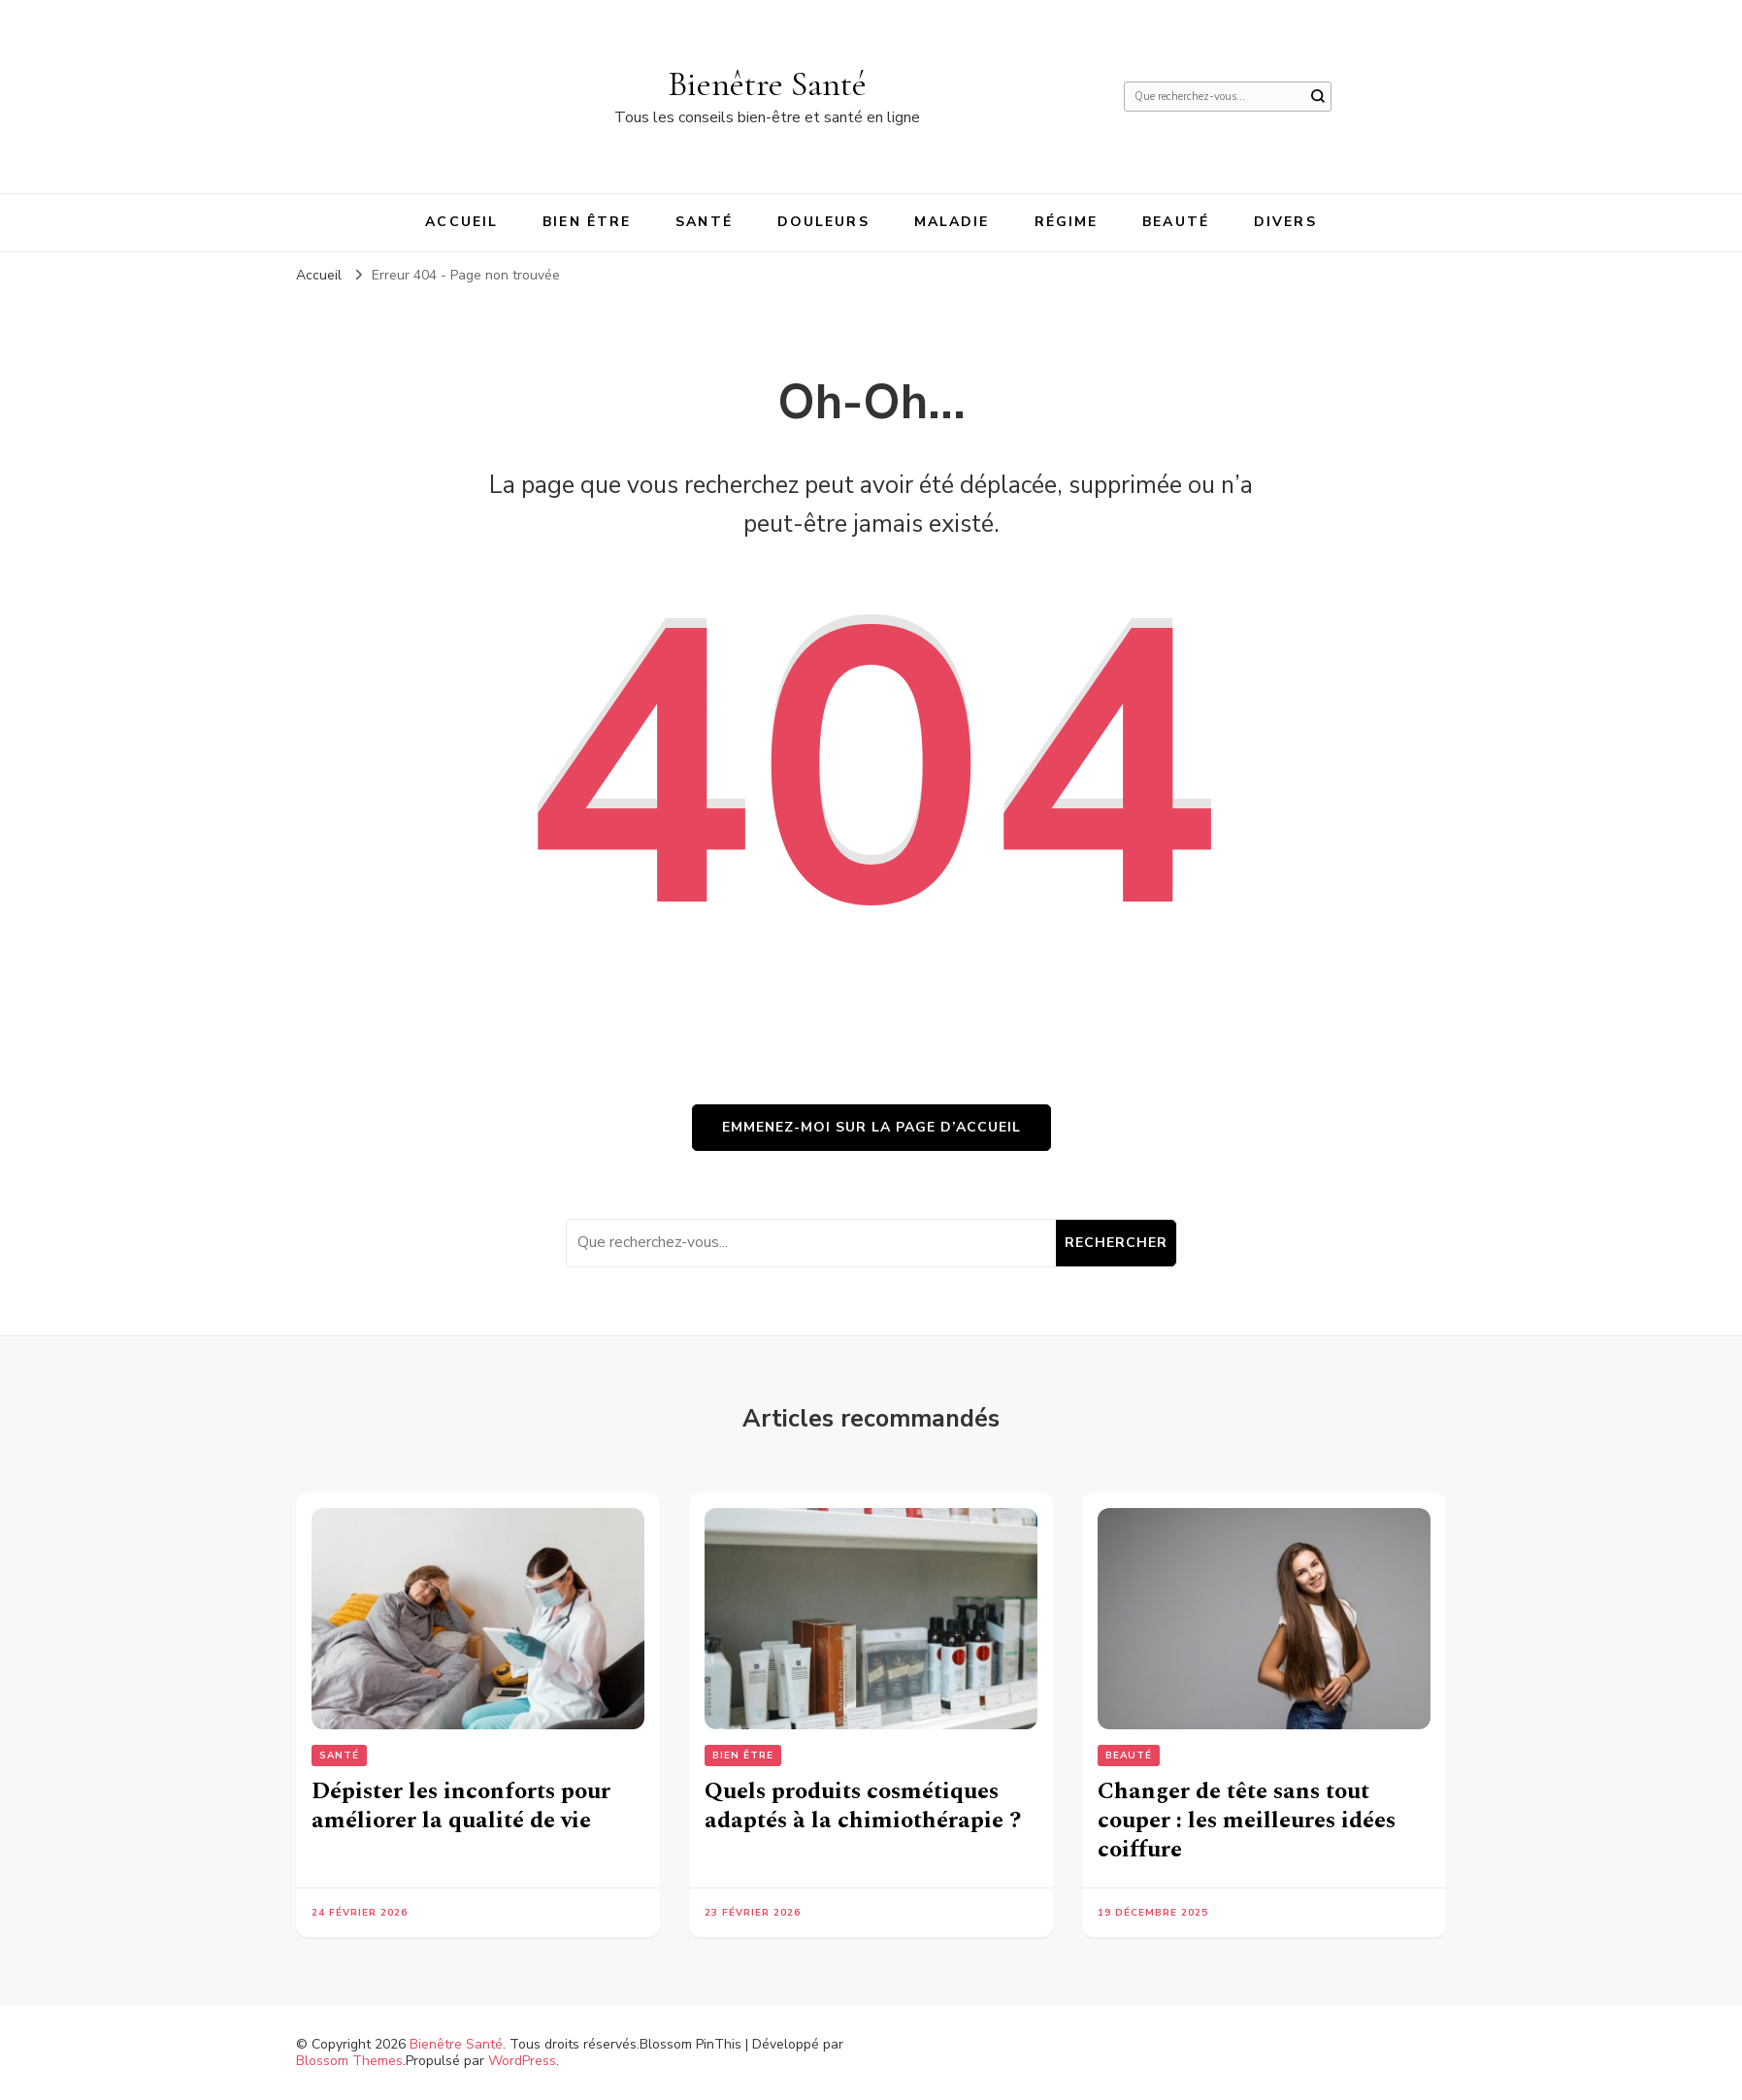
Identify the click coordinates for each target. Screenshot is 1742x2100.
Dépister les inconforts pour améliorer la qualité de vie (461, 1806)
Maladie (952, 222)
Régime (1067, 222)
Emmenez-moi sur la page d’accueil (871, 1127)
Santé (704, 222)
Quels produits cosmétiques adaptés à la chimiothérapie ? (863, 1806)
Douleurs (823, 222)
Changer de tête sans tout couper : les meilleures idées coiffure (1247, 1820)
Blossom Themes (349, 2060)
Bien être (586, 222)
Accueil (461, 222)
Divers (1285, 222)
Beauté (1175, 222)
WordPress (522, 2060)
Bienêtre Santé (767, 84)
